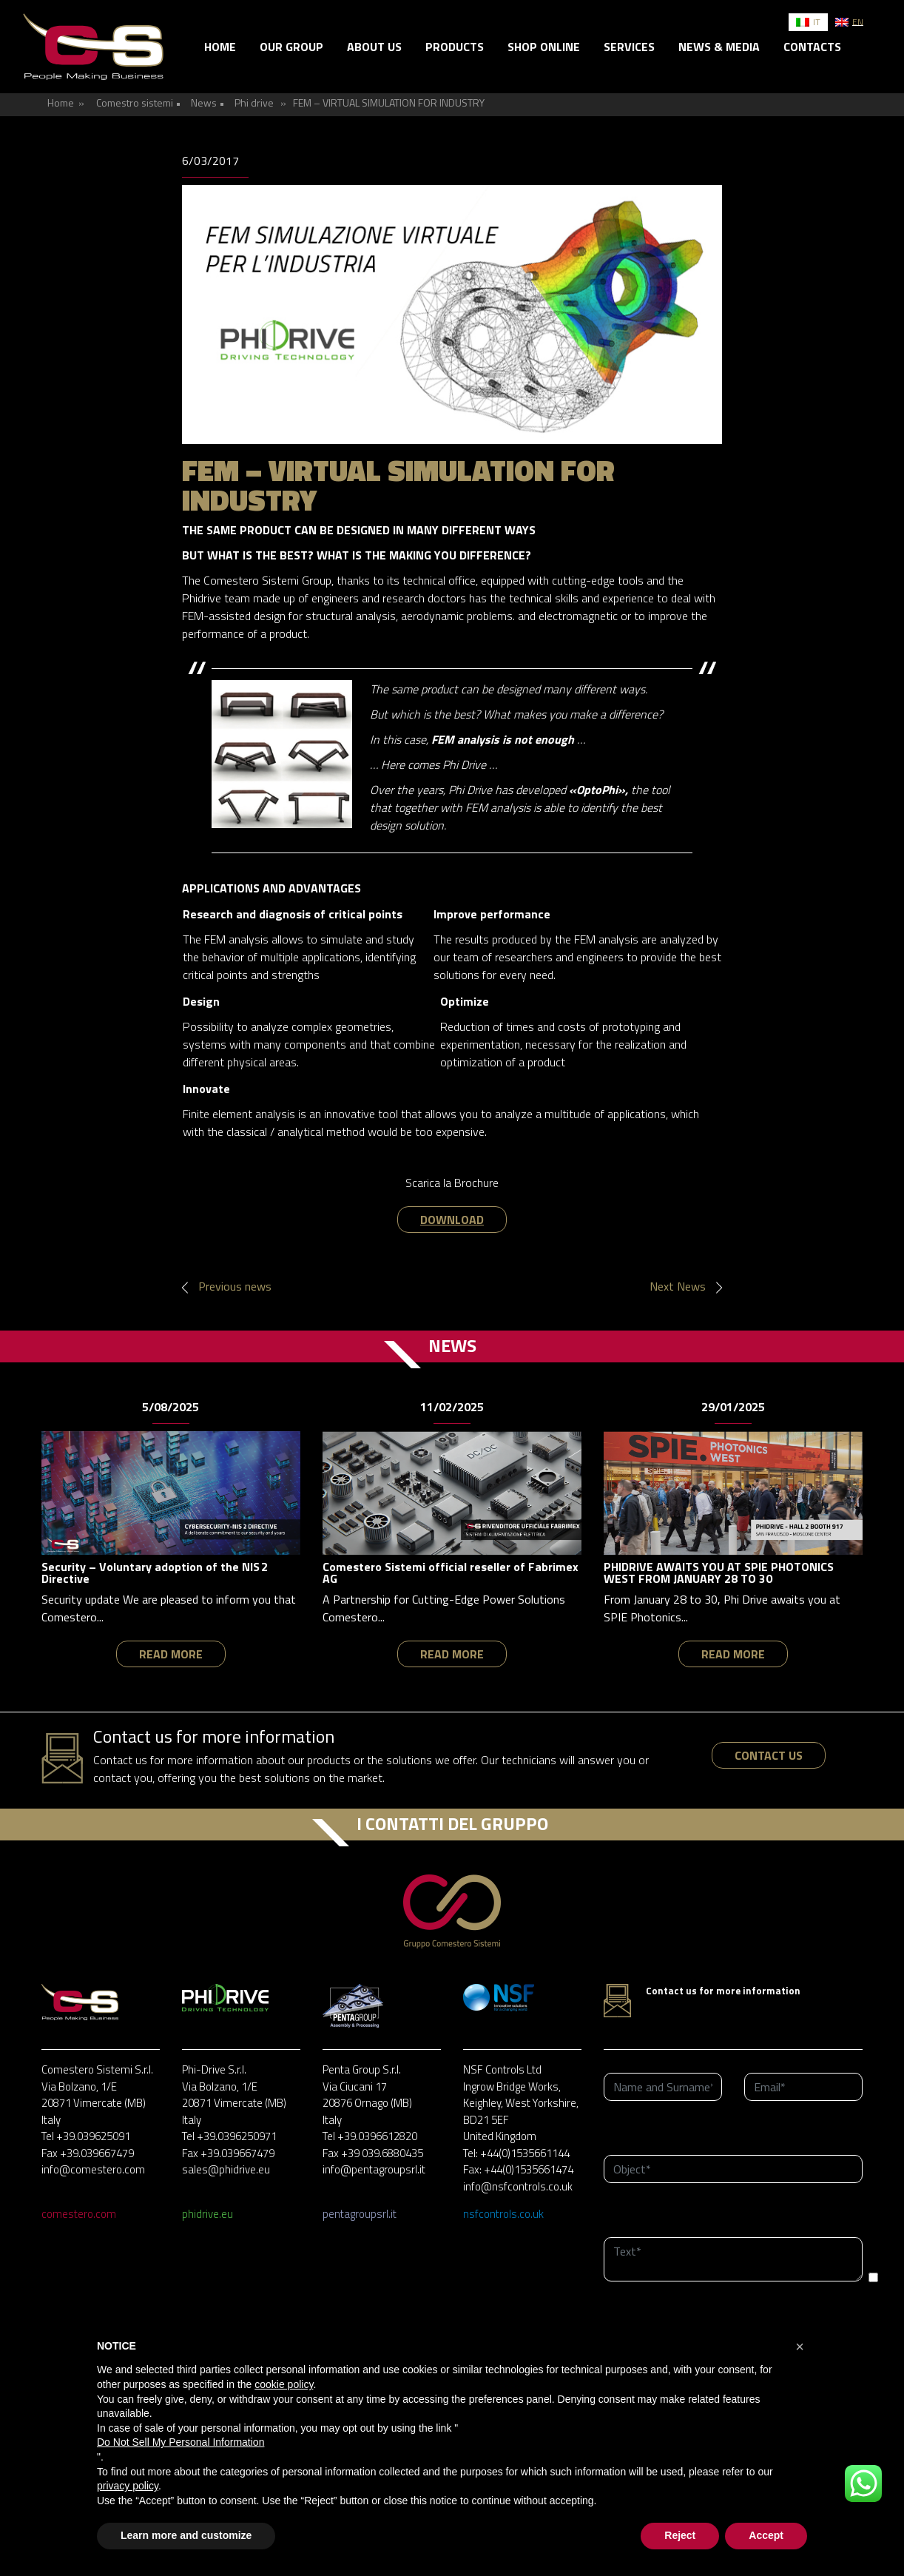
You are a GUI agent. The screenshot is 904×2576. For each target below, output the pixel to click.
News (204, 102)
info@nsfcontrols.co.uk (518, 2186)
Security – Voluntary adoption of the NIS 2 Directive (154, 1572)
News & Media (719, 47)
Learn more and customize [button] (186, 2535)
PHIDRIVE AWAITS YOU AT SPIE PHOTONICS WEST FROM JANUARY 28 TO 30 (719, 1572)
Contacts (812, 47)
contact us (769, 1755)
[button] (800, 2346)
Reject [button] (679, 2535)
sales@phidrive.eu (226, 2169)
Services (629, 47)
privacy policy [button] (127, 2486)
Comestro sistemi (134, 102)
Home (220, 47)
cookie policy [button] (283, 2384)
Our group (291, 47)
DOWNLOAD (452, 1219)
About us (374, 47)
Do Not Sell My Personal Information (180, 2442)
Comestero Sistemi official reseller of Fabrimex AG (451, 1572)
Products (454, 47)
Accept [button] (766, 2535)
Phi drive (254, 102)
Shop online (543, 47)
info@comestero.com (93, 2169)
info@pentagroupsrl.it (374, 2169)
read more (171, 1654)
